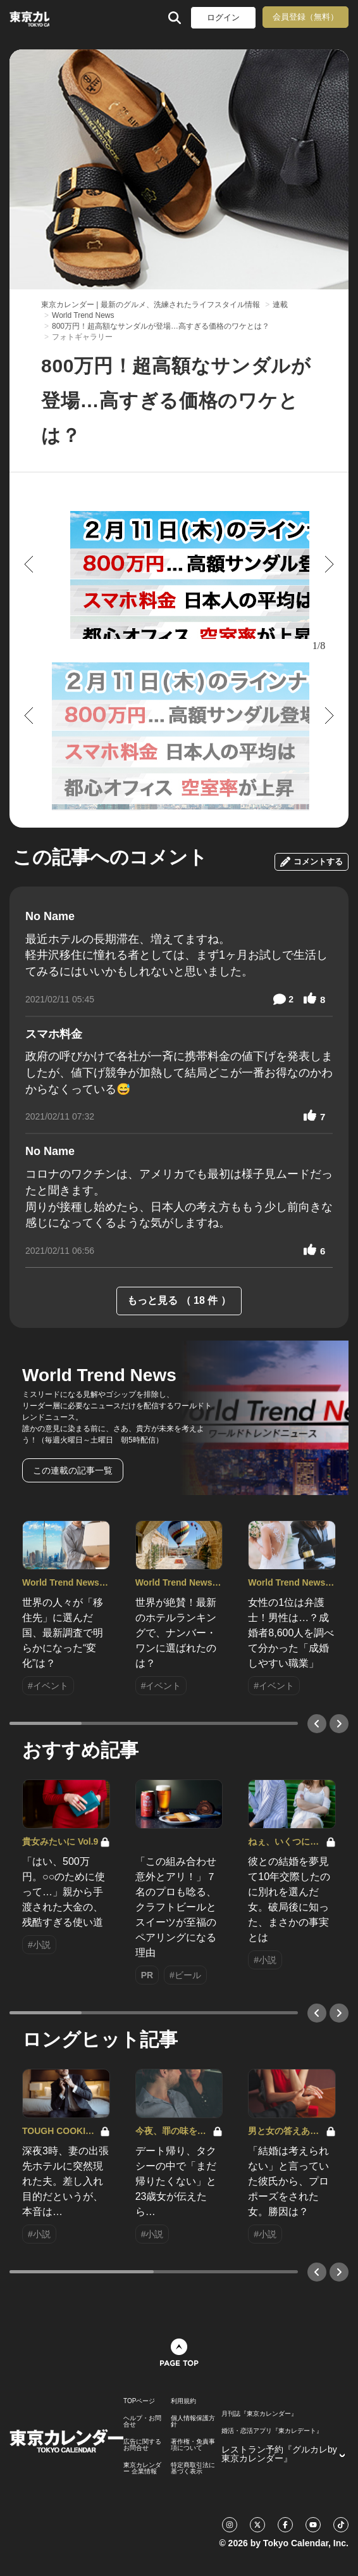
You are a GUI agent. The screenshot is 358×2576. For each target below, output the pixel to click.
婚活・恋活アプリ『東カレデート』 (272, 2431)
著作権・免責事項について (193, 2445)
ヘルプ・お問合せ (142, 2421)
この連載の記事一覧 (73, 1470)
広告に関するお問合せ (142, 2445)
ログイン (223, 17)
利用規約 (183, 2401)
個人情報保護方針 (193, 2421)
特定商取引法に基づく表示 (193, 2468)
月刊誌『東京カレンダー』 (259, 2414)
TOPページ (139, 2401)
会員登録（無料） (305, 17)
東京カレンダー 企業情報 (142, 2468)
